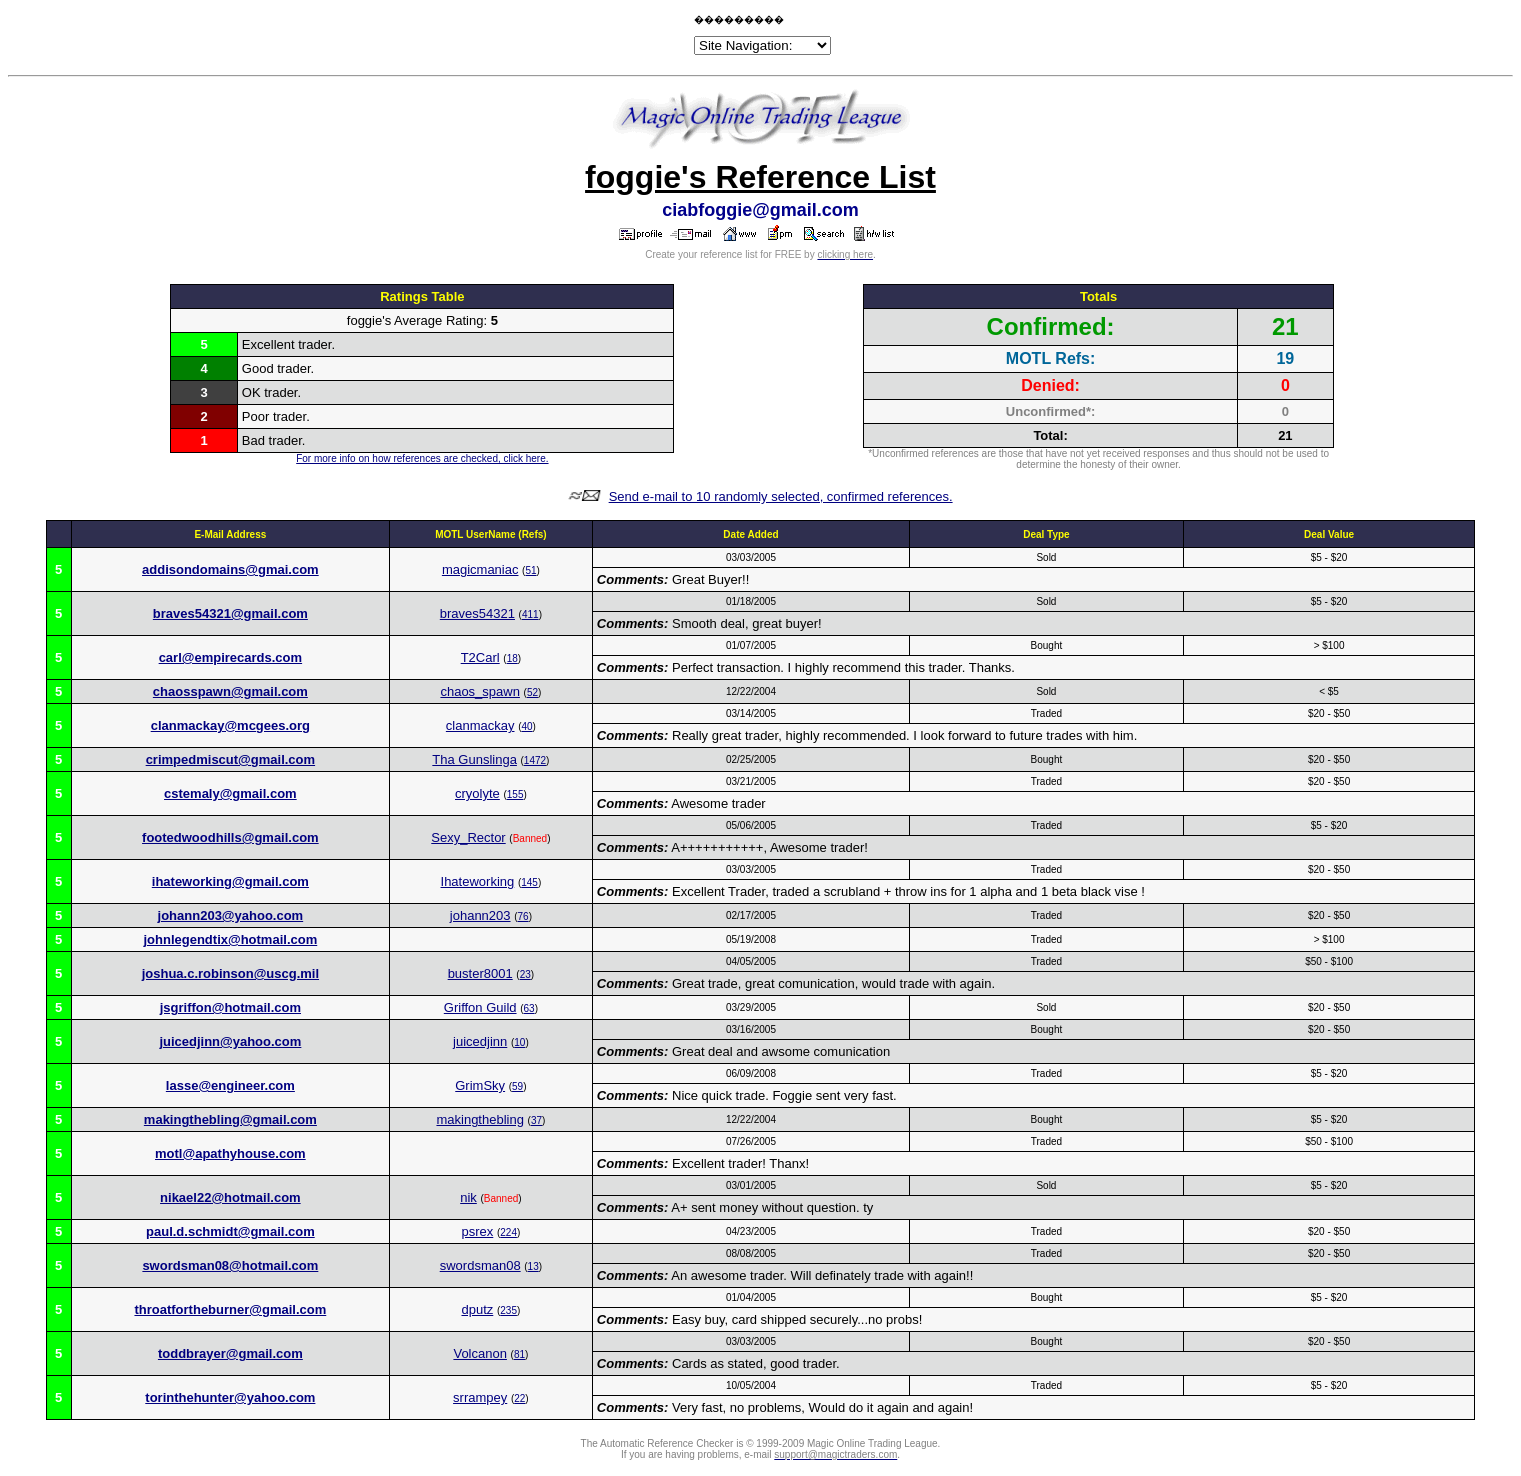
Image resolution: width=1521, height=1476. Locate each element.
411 (530, 614)
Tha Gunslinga (474, 759)
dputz (477, 1309)
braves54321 (477, 613)
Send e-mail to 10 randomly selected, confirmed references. (781, 496)
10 (519, 1042)
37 (536, 1120)
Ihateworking (478, 881)
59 (517, 1086)
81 (519, 1354)
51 (530, 570)
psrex (478, 1231)
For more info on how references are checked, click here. (422, 458)
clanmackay (480, 725)
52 (532, 692)
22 (519, 1398)
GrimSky (480, 1085)
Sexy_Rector (468, 837)
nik (468, 1197)
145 (529, 882)
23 (525, 974)
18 (512, 658)
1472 (535, 760)
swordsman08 (480, 1265)
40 (526, 726)
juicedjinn (480, 1041)
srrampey (480, 1397)
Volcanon (480, 1353)
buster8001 (480, 973)
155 (515, 794)
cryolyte (477, 793)
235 (508, 1310)
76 (523, 916)
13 (533, 1266)
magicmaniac (480, 569)
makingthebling (479, 1119)
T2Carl (480, 657)
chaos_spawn (480, 691)
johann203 (480, 915)
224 (508, 1232)
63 (529, 1008)
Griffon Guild (480, 1007)
